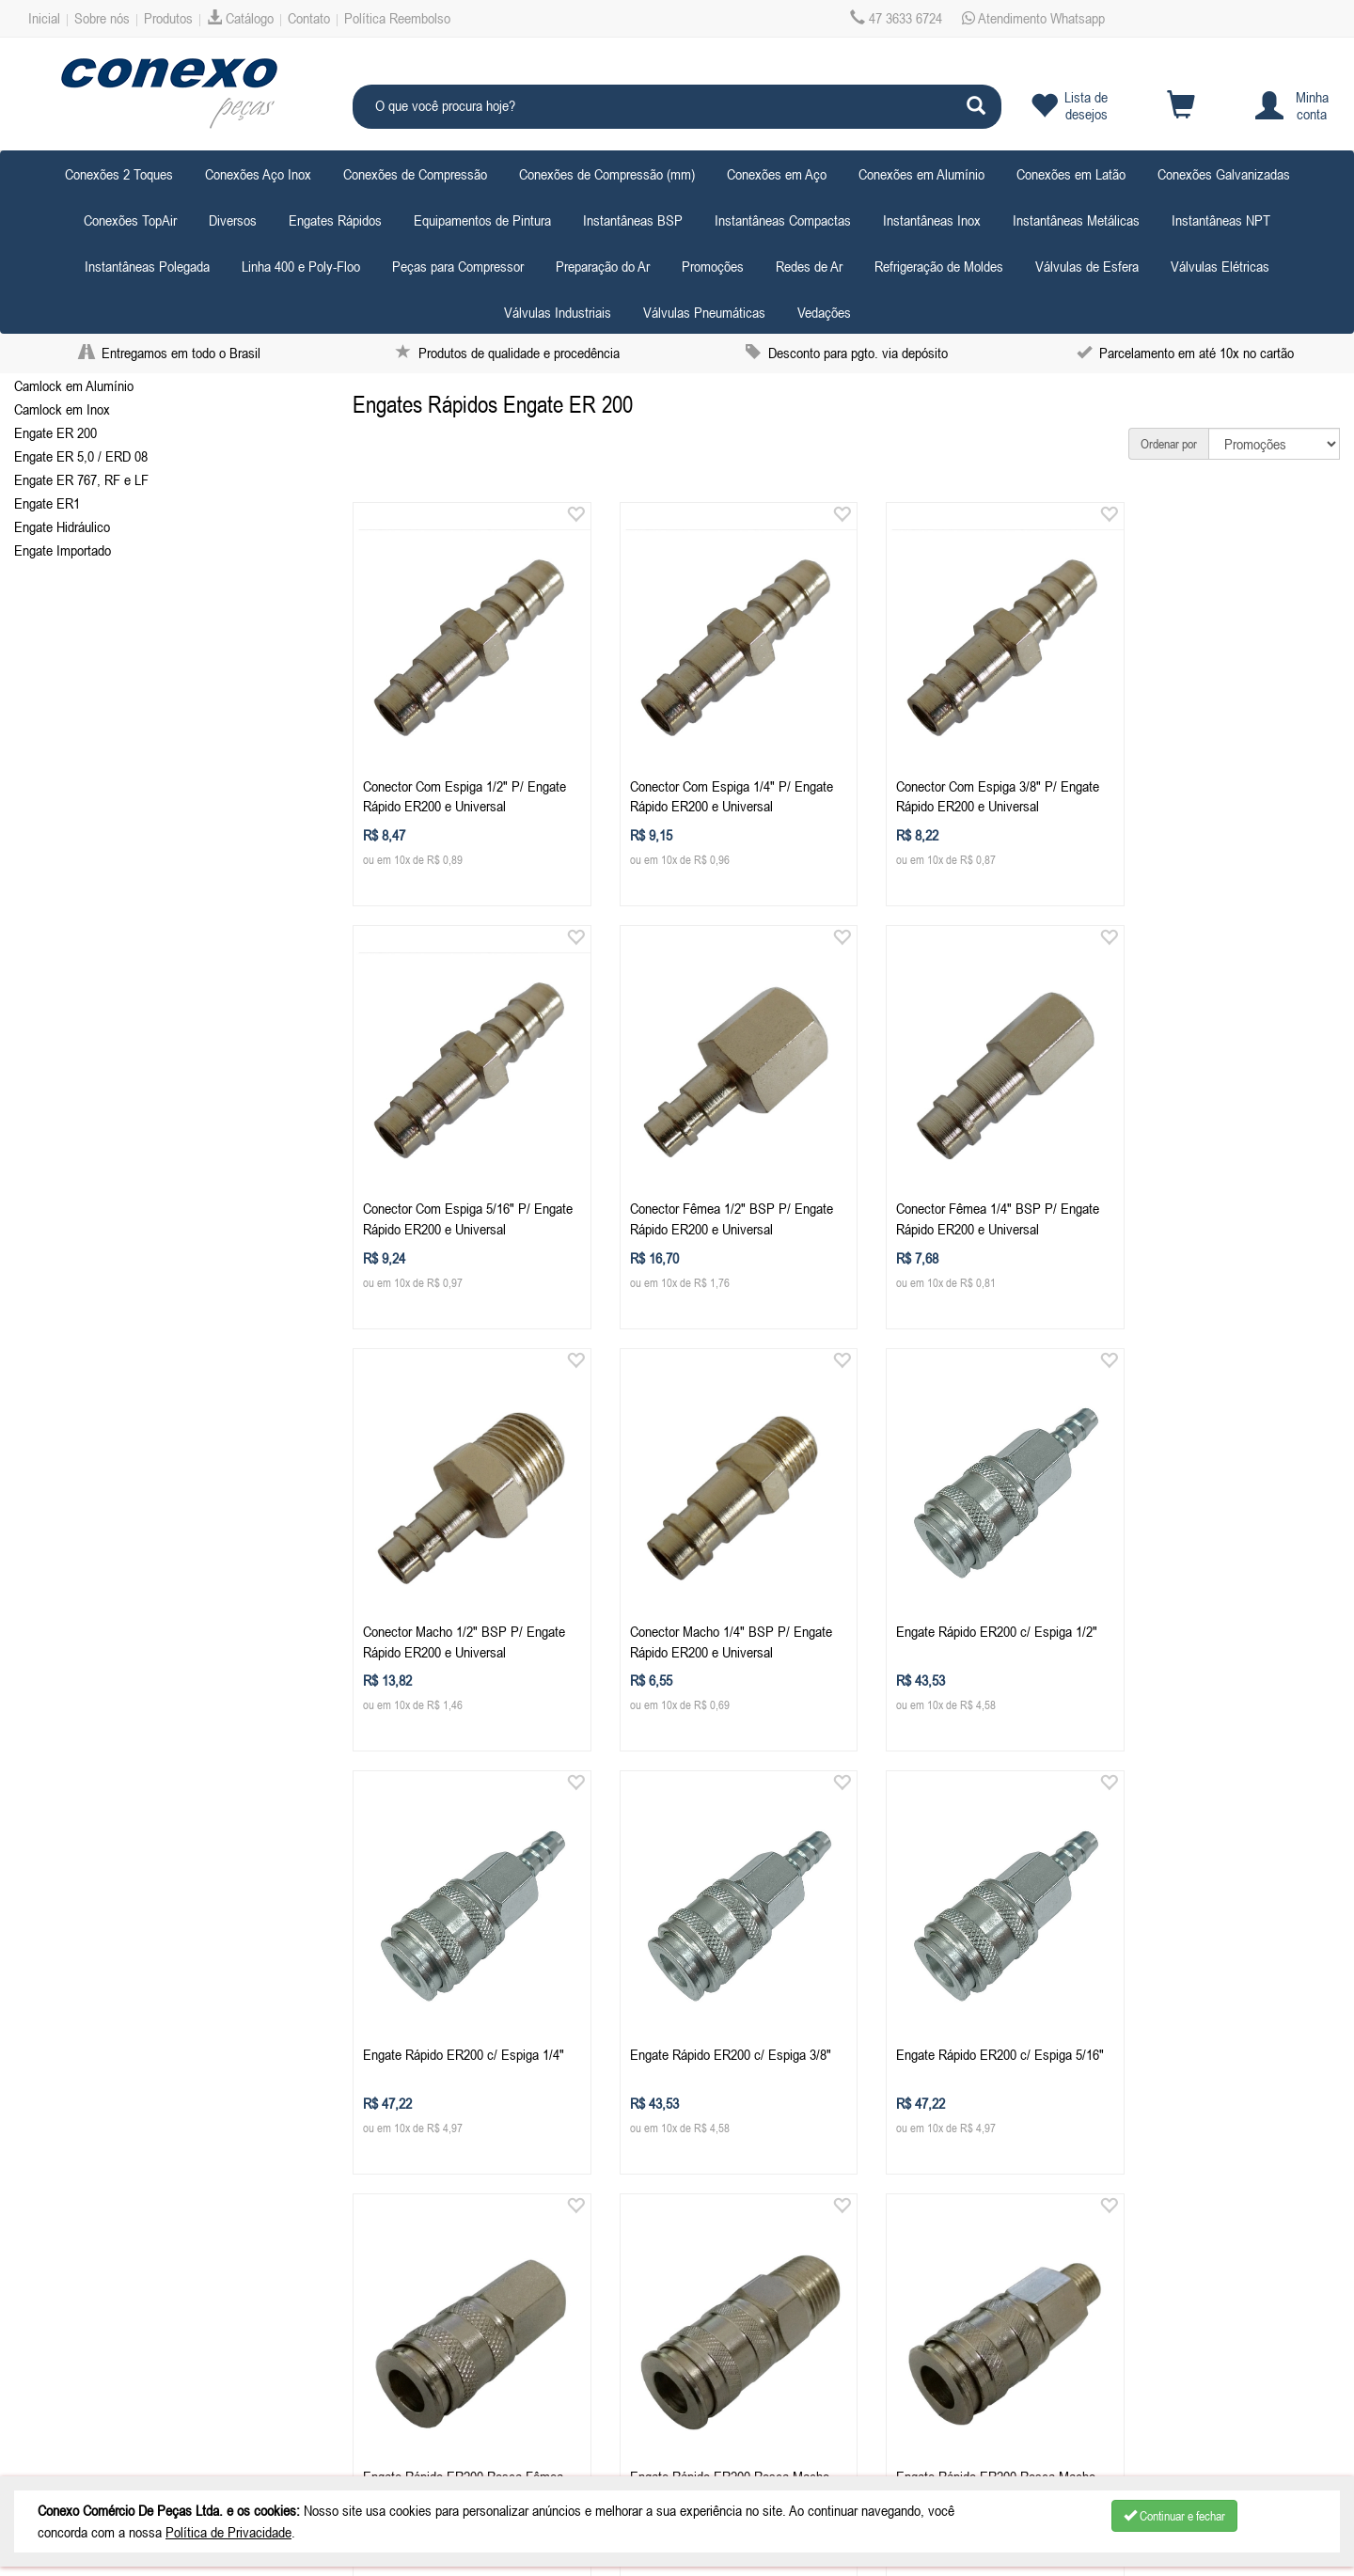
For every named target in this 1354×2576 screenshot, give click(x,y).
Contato (309, 17)
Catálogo (240, 17)
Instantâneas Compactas (783, 220)
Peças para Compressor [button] (458, 266)
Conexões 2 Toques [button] (119, 173)
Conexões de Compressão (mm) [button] (607, 173)
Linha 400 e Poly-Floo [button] (301, 266)
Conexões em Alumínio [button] (921, 173)
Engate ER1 (47, 503)
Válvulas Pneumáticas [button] (704, 312)
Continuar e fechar (1174, 2515)
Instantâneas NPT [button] (1221, 220)
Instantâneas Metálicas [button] (1076, 220)
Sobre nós (102, 17)
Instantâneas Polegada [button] (147, 266)
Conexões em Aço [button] (777, 173)
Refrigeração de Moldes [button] (938, 266)
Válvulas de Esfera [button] (1087, 266)
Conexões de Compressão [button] (415, 173)
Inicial (44, 17)
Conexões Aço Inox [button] (258, 173)
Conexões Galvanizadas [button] (1223, 173)
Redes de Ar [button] (809, 266)
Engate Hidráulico (62, 526)
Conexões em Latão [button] (1071, 173)
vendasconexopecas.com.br (484, 2312)
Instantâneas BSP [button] (633, 220)
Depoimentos (73, 2406)
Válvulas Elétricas (1220, 266)
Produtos (168, 17)
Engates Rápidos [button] (335, 220)
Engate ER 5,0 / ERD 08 (81, 456)
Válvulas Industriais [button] (557, 312)
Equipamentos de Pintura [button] (482, 220)
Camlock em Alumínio (74, 385)
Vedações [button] (824, 312)
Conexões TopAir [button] (130, 220)
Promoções (713, 266)
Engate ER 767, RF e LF (81, 479)
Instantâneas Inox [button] (932, 220)
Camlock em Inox (62, 409)
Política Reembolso (397, 17)
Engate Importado (62, 550)
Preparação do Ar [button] (603, 266)
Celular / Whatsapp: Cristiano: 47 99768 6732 (483, 2289)
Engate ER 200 (55, 432)
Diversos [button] (233, 220)
